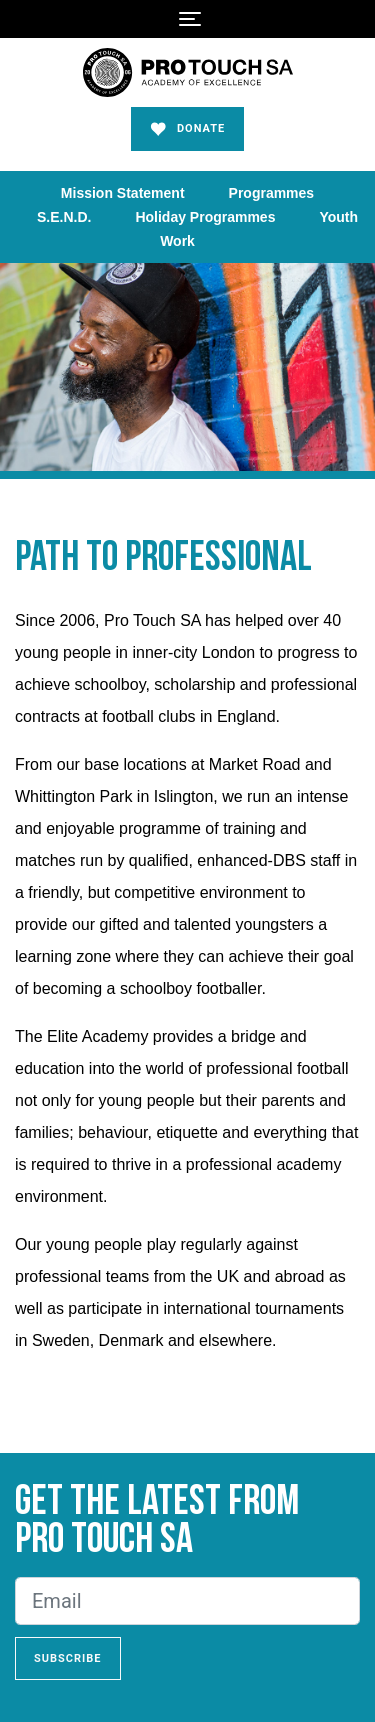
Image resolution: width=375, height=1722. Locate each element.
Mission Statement (123, 193)
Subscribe (68, 1658)
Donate (188, 129)
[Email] (187, 1601)
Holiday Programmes (205, 217)
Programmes (272, 193)
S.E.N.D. (64, 217)
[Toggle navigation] (190, 19)
